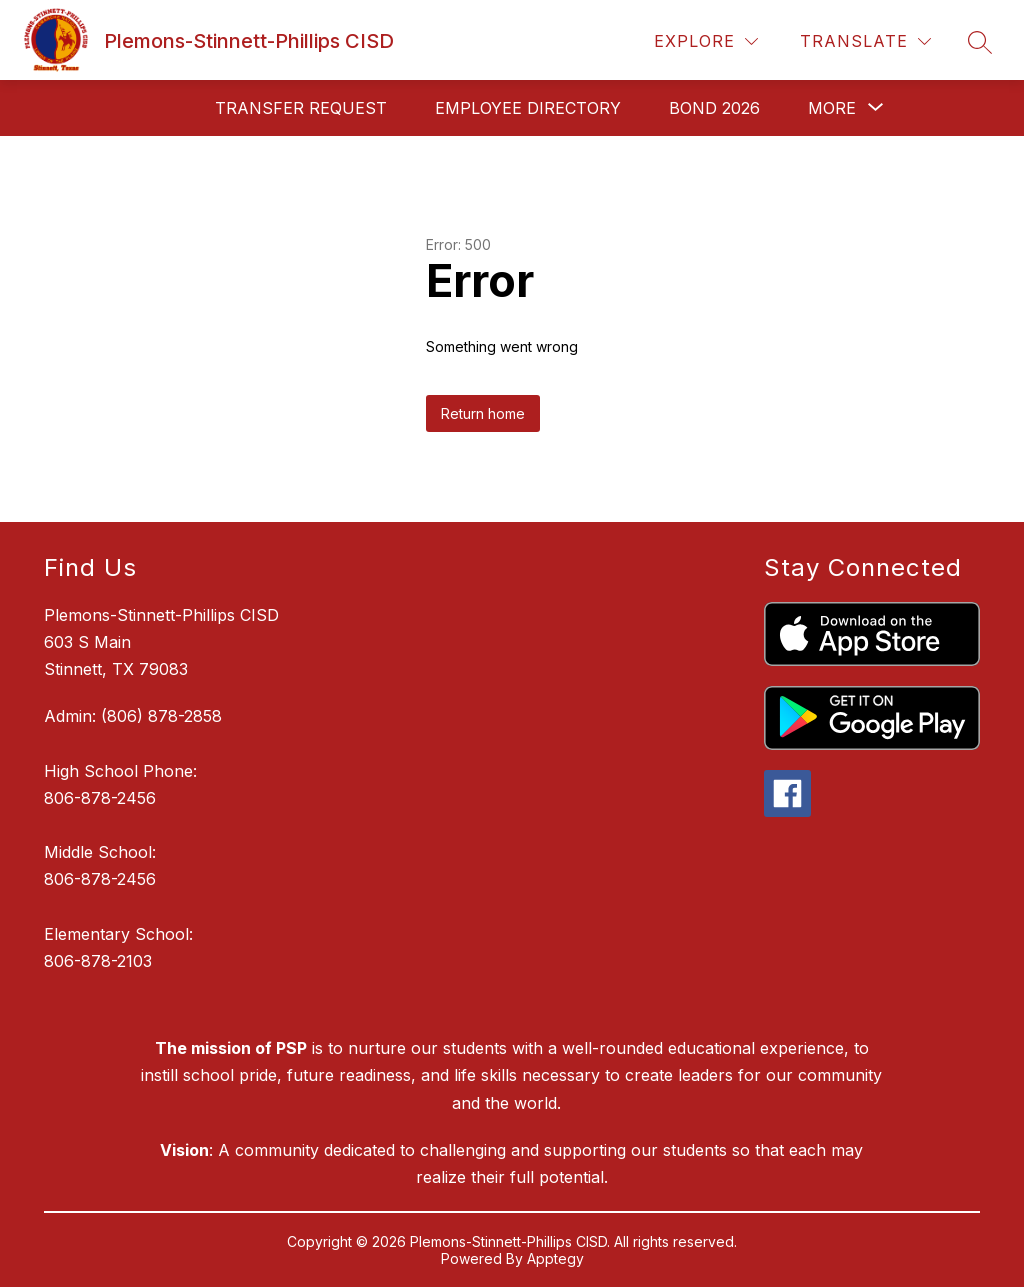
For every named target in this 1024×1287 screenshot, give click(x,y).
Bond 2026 (714, 108)
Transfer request (301, 108)
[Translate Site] (865, 41)
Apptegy (555, 1258)
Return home (483, 413)
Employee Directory (528, 108)
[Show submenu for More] (832, 108)
